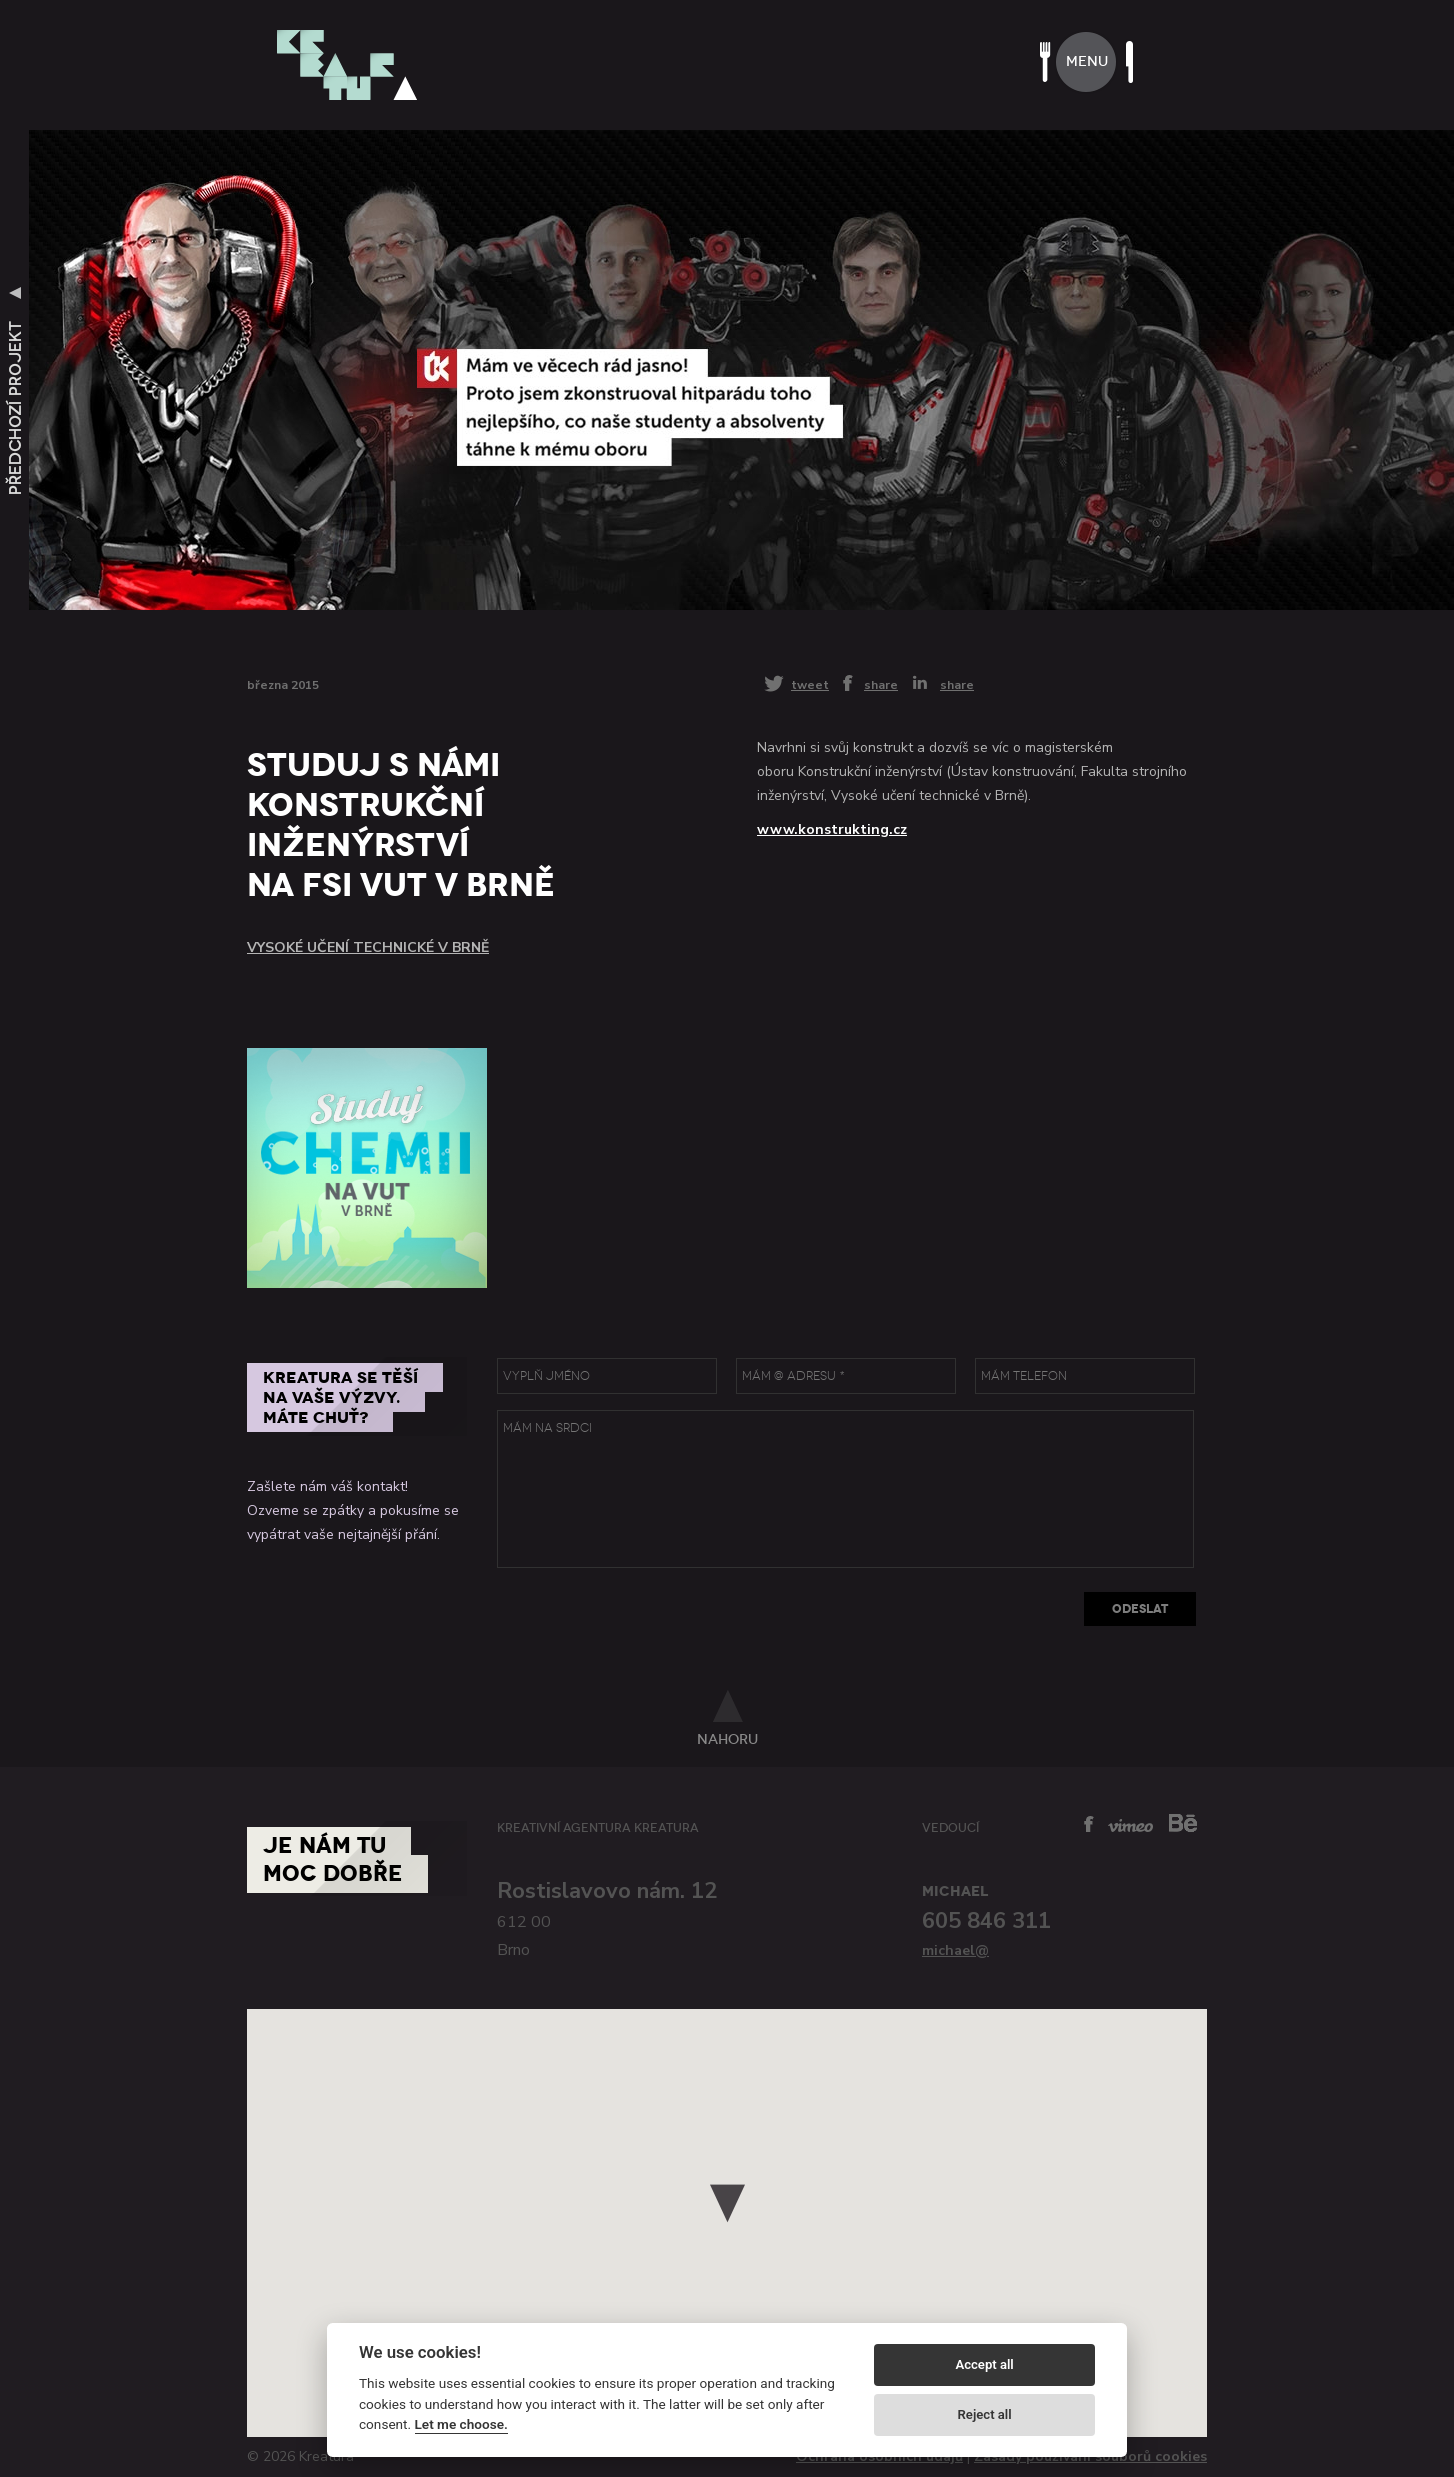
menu (1087, 61)
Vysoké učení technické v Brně (368, 947)
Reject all (985, 2414)
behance (1183, 1822)
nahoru (727, 1739)
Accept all (984, 2364)
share (881, 684)
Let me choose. (461, 2424)
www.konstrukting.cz (832, 829)
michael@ (955, 1950)
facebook (1089, 1824)
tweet (810, 684)
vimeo (1130, 1825)
